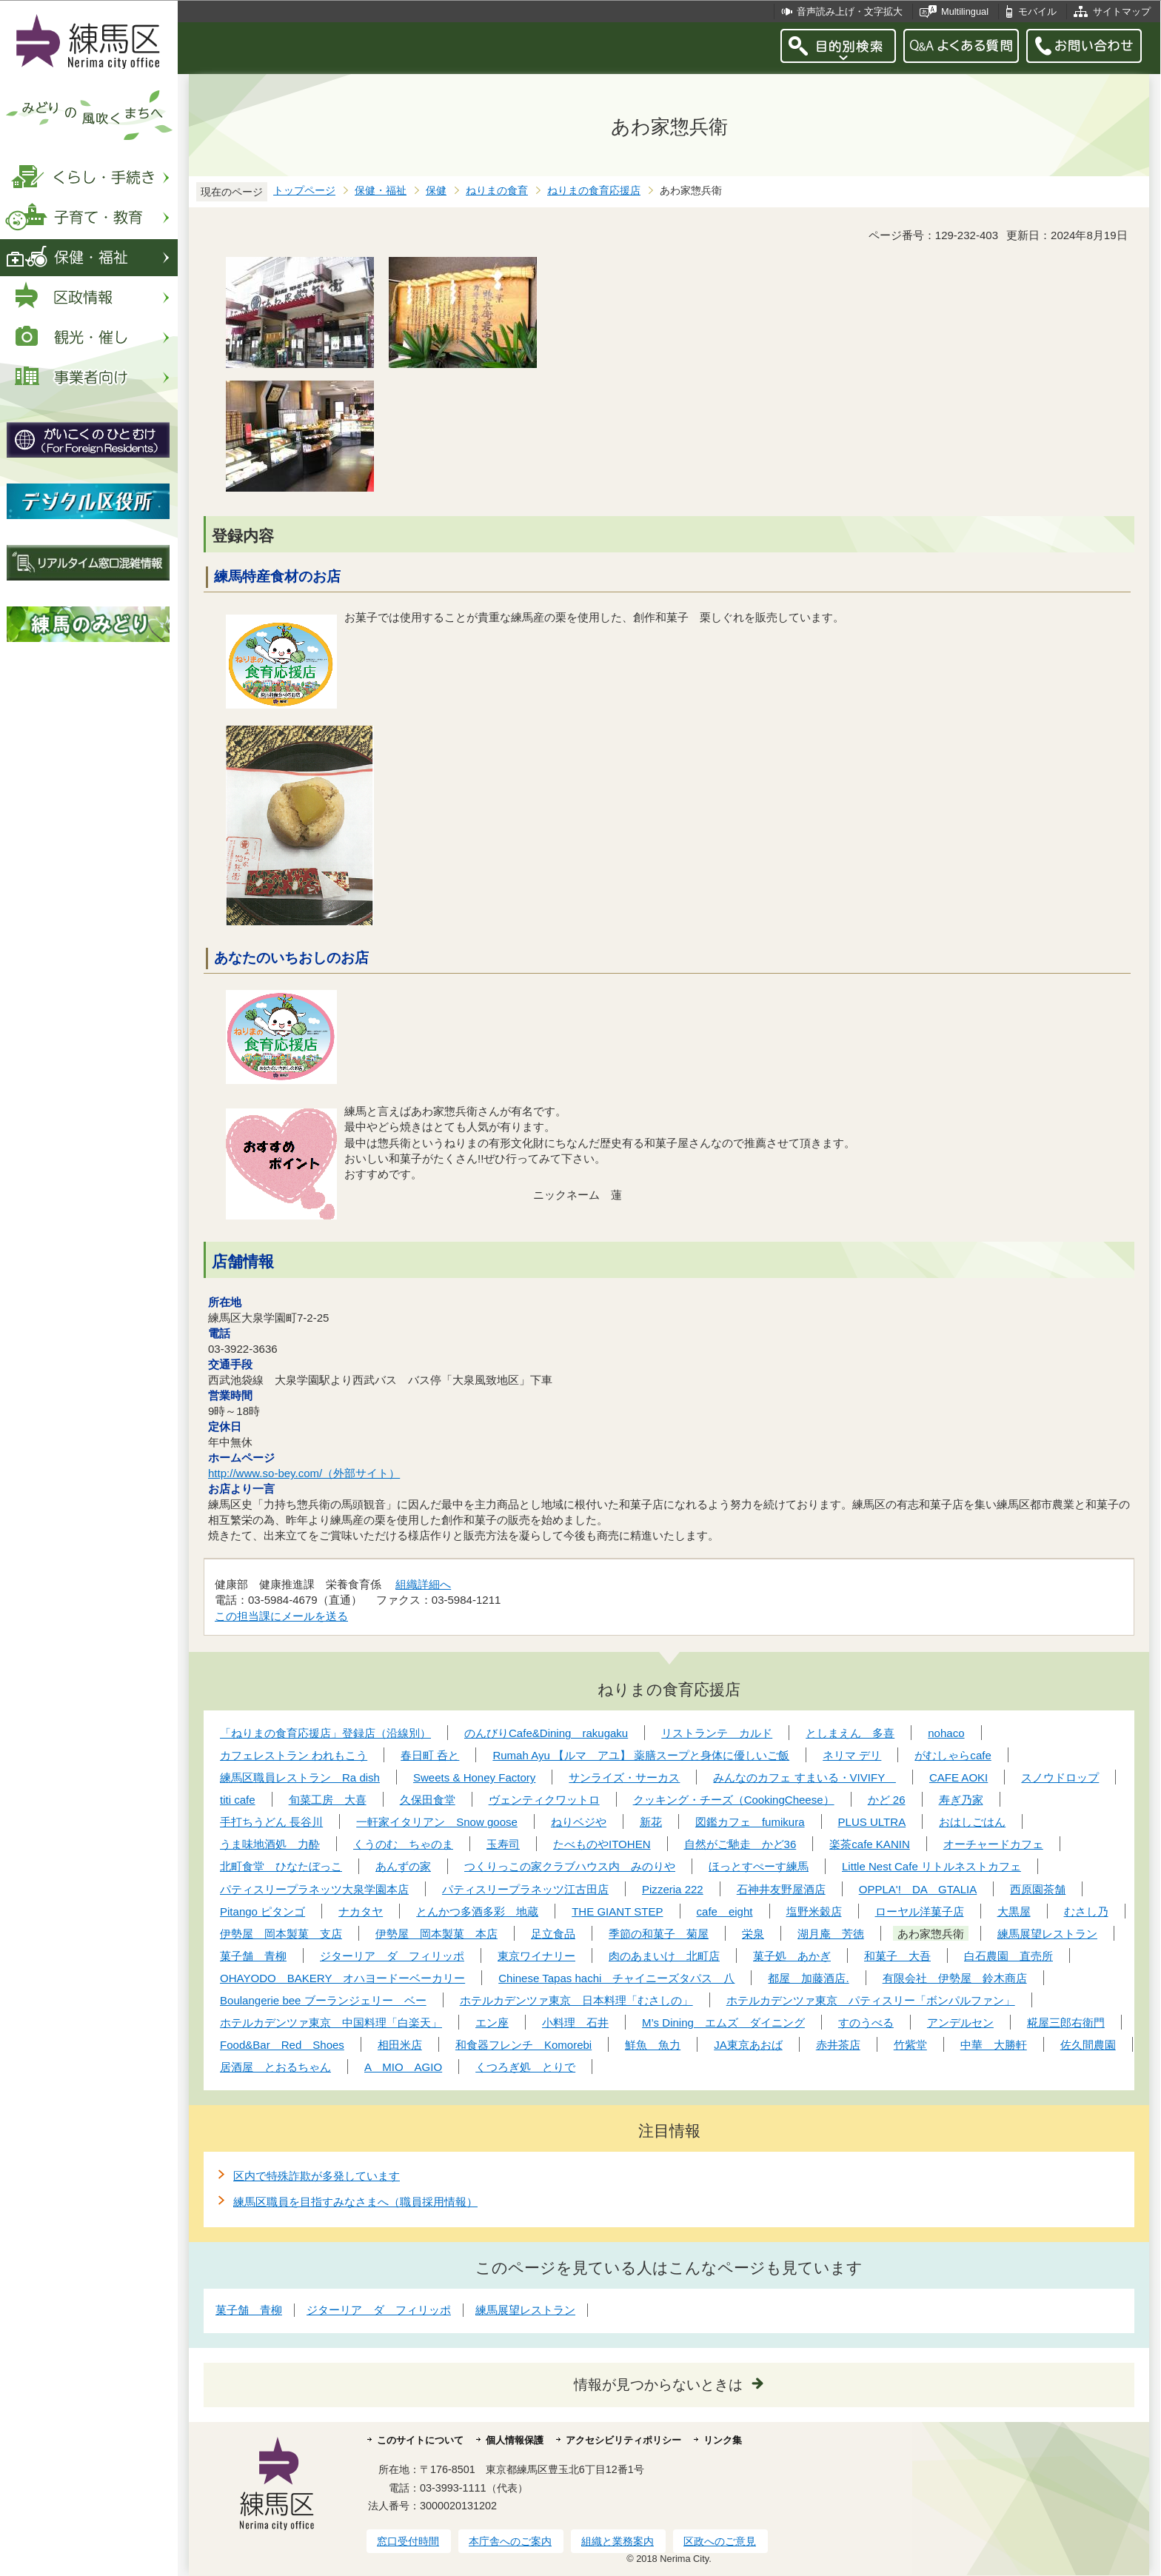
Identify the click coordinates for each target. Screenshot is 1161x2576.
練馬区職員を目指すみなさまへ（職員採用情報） (355, 2201)
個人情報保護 (514, 2440)
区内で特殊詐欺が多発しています (316, 2175)
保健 (436, 190)
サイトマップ (1122, 11)
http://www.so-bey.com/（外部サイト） (304, 1473)
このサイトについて (420, 2440)
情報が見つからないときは (658, 2384)
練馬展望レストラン (525, 2310)
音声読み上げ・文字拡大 (850, 11)
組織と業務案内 (617, 2541)
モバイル (1037, 11)
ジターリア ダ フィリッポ (379, 2310)
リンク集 (722, 2440)
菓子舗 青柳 (248, 2310)
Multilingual (964, 11)
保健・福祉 (380, 190)
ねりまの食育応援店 (593, 190)
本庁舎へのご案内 (510, 2541)
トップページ (304, 190)
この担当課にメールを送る (281, 1616)
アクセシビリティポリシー (623, 2440)
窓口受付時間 (408, 2541)
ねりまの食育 (497, 190)
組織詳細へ (423, 1584)
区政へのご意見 (719, 2541)
